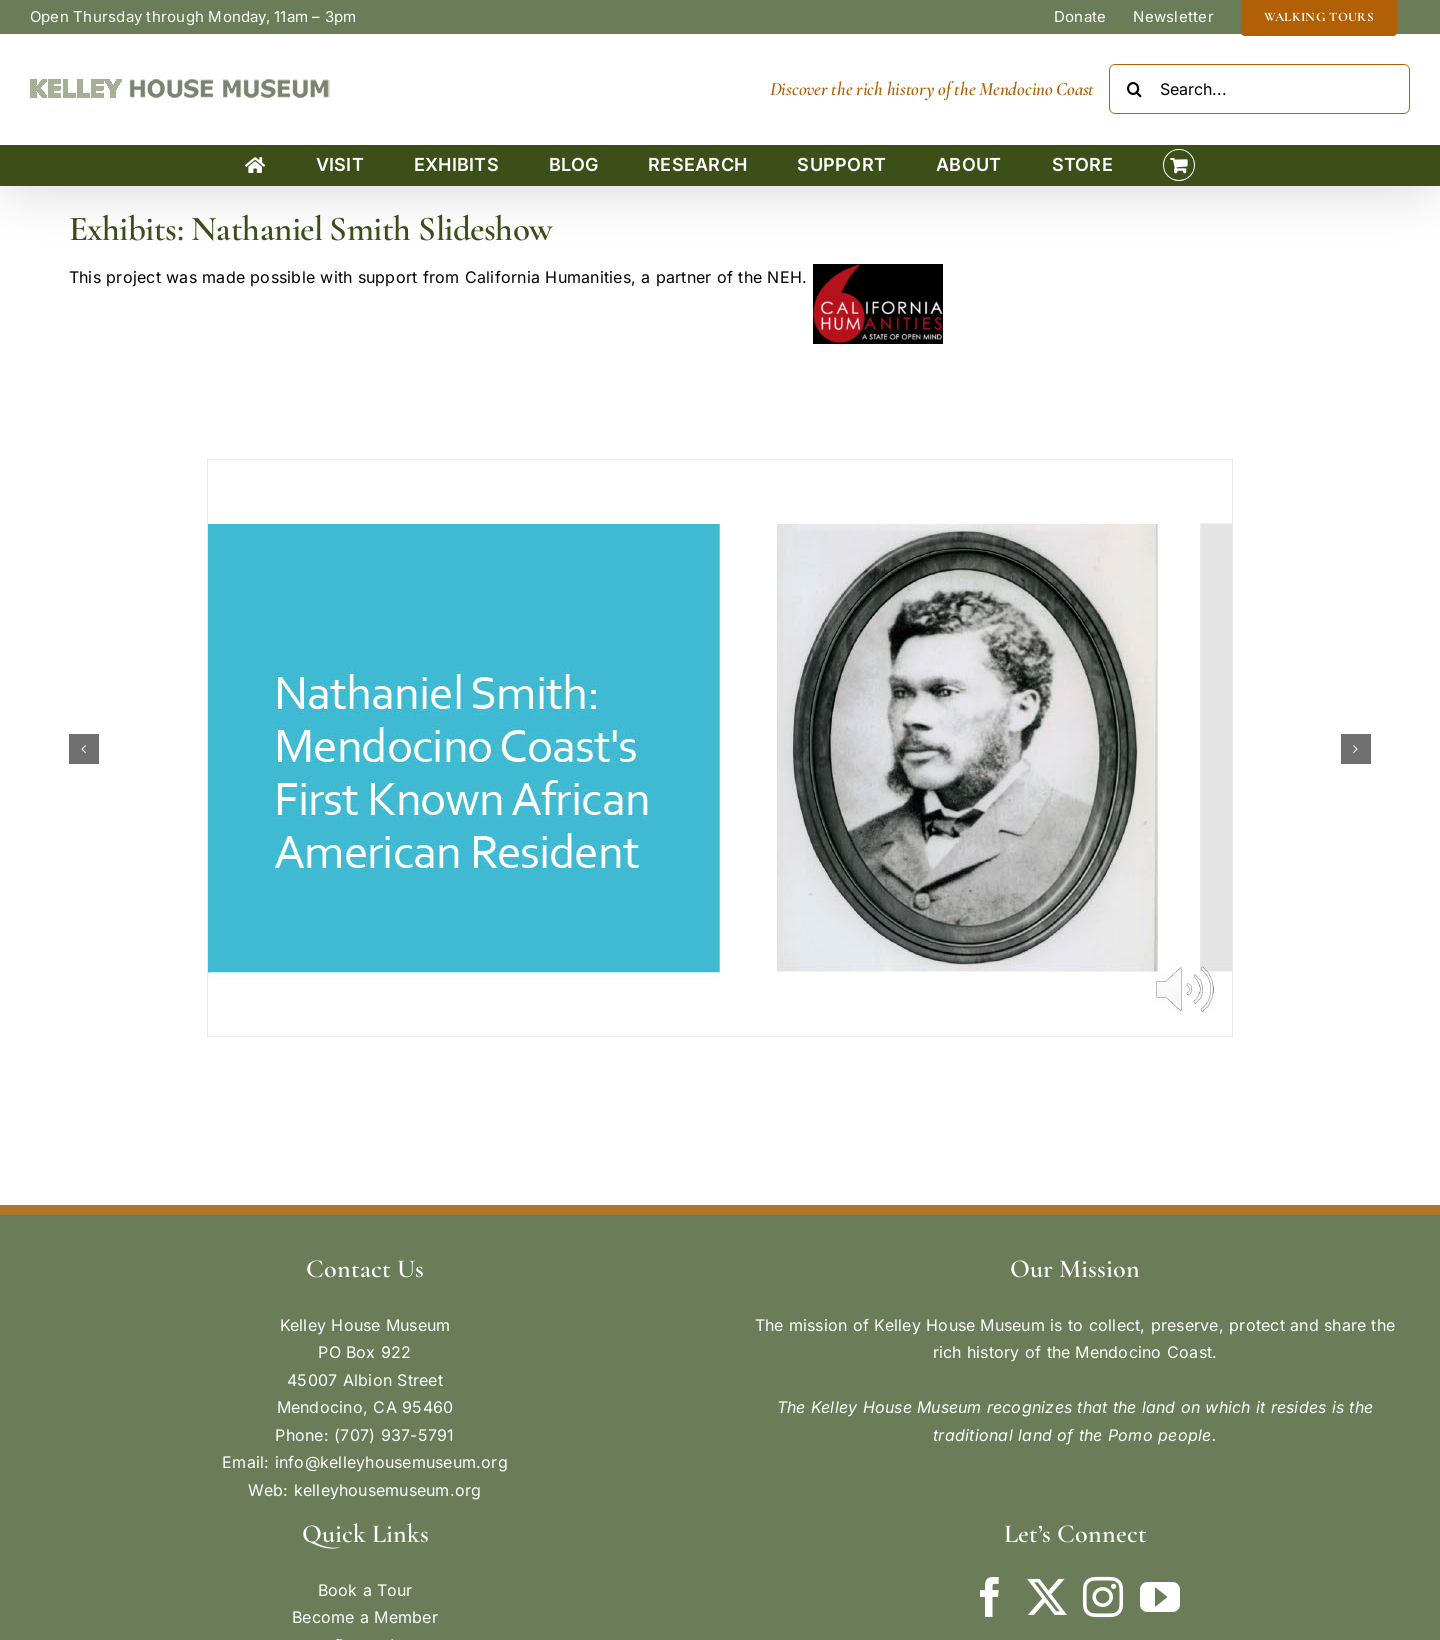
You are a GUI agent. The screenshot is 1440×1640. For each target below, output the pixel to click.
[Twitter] (1047, 1597)
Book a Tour (365, 1590)
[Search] (1134, 89)
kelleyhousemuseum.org (388, 1490)
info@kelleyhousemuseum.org (391, 1462)
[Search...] (1259, 89)
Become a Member (365, 1617)
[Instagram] (1103, 1597)
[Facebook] (990, 1597)
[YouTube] (1160, 1597)
